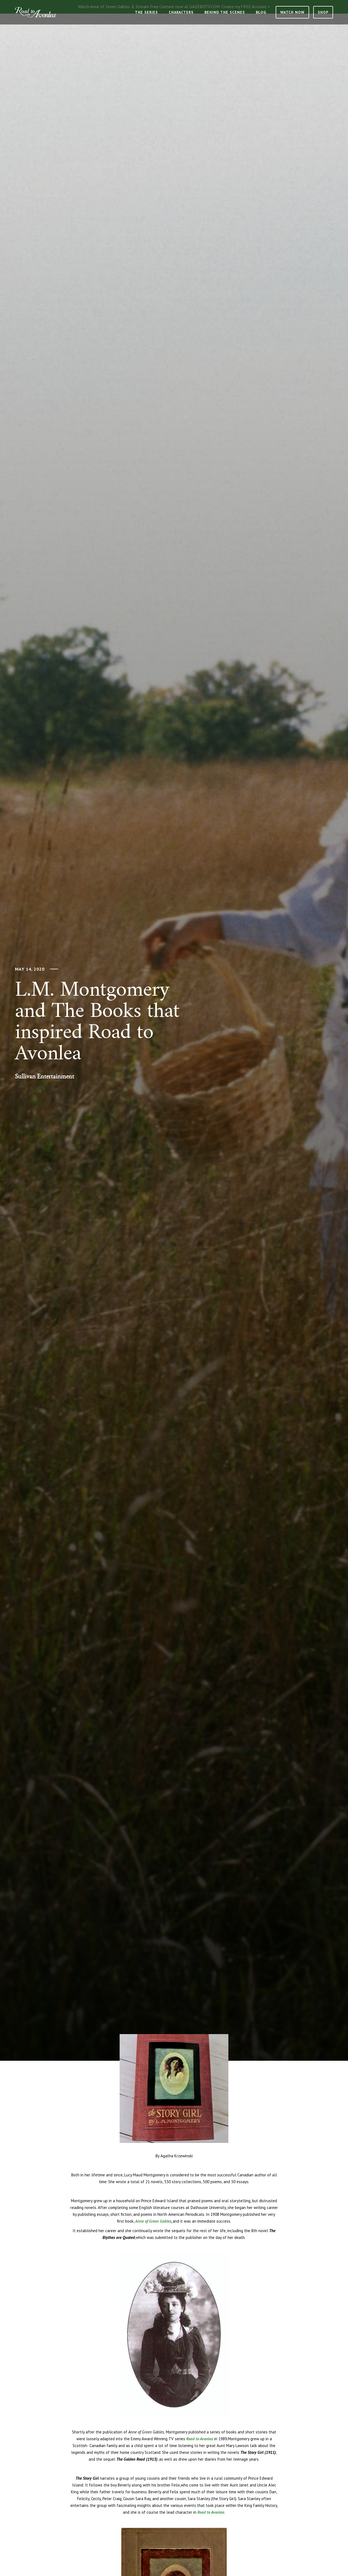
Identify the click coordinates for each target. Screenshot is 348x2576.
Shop (323, 12)
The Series (146, 12)
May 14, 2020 (30, 969)
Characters (181, 12)
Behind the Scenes (224, 12)
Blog (261, 12)
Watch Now (292, 12)
